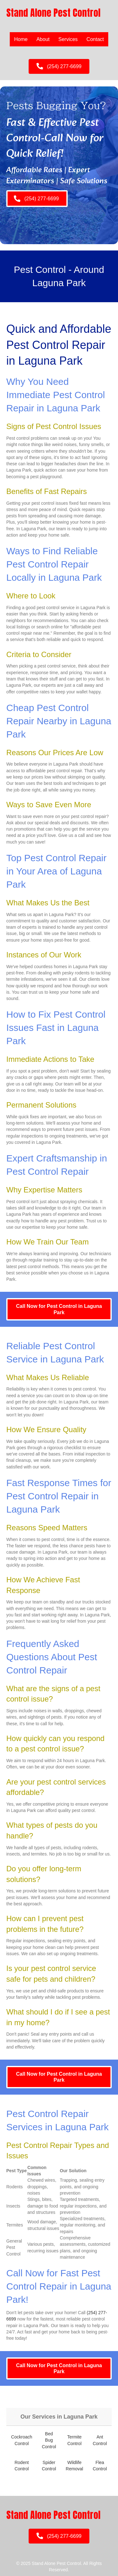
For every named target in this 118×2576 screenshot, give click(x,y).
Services (68, 39)
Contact (95, 39)
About (43, 39)
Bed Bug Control (49, 2440)
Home (21, 39)
